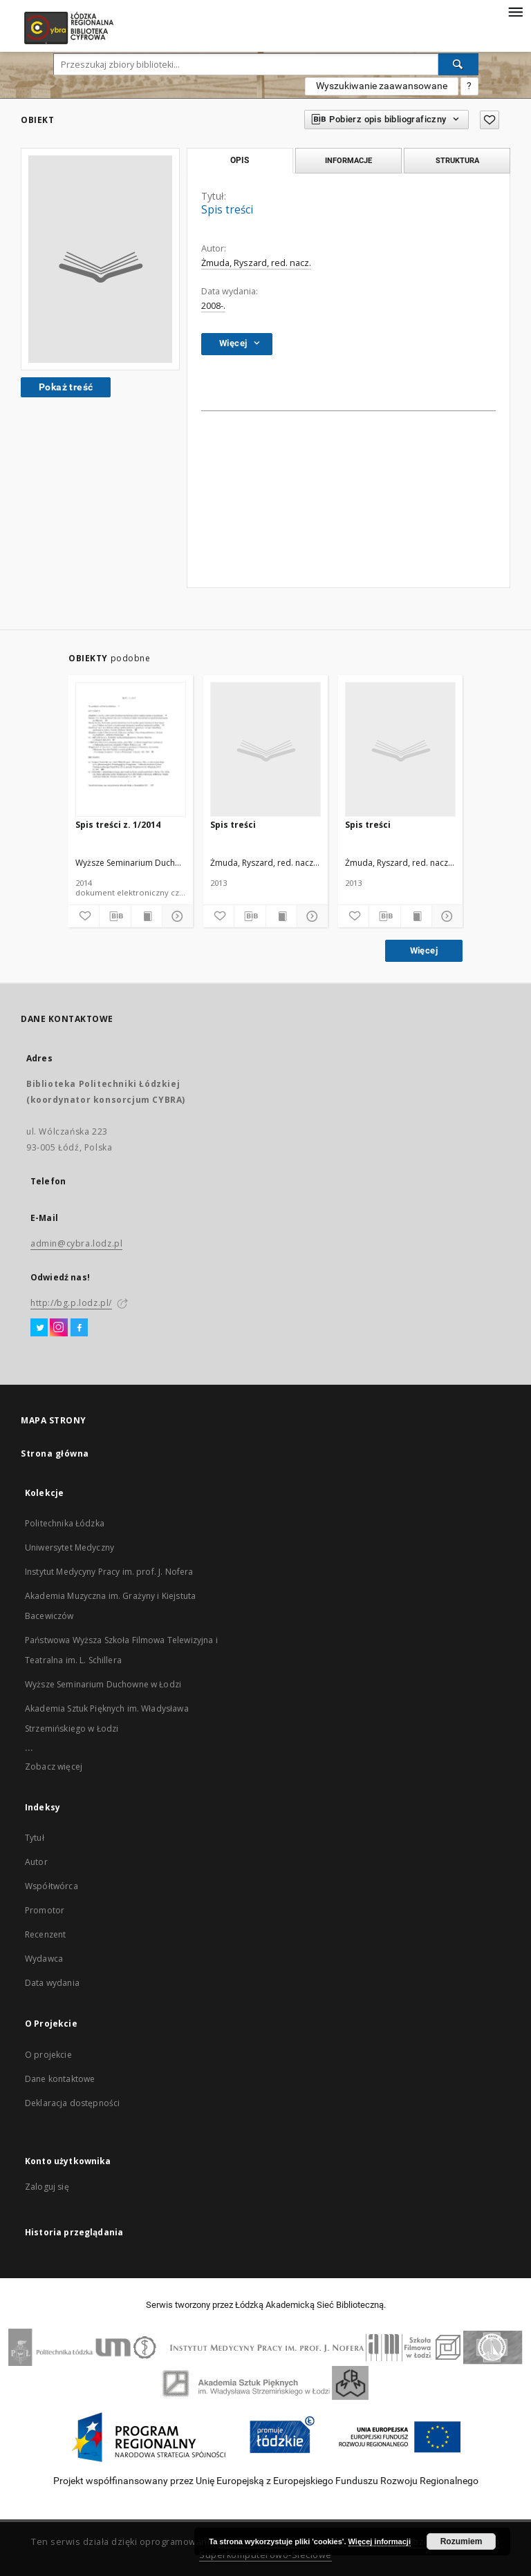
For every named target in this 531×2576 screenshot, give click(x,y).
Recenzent (45, 1934)
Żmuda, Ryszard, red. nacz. (256, 263)
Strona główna (55, 1453)
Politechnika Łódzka (64, 1523)
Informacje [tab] (348, 160)
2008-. (213, 306)
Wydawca (44, 1958)
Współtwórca (51, 1886)
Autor (36, 1862)
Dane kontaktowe (60, 2079)
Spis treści (233, 825)
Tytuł (34, 1838)
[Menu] (515, 11)
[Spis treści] (265, 750)
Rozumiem (461, 2541)
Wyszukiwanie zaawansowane (381, 85)
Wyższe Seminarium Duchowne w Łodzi (103, 1684)
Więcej (424, 950)
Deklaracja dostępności (72, 2103)
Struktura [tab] (457, 160)
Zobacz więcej (53, 1766)
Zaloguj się (47, 2187)
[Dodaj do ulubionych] (83, 916)
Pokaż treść (66, 386)
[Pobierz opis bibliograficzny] (115, 916)
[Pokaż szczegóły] (175, 916)
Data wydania (52, 1983)
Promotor (44, 1910)
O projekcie (48, 2055)
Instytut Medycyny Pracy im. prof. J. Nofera (109, 1572)
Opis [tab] (239, 160)
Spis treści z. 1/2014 (117, 825)
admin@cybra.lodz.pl (76, 1243)
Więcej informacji (379, 2541)
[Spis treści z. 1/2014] (130, 750)
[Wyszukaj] (458, 64)
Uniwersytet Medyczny (69, 1547)
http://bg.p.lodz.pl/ (71, 1303)
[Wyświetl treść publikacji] (146, 916)
